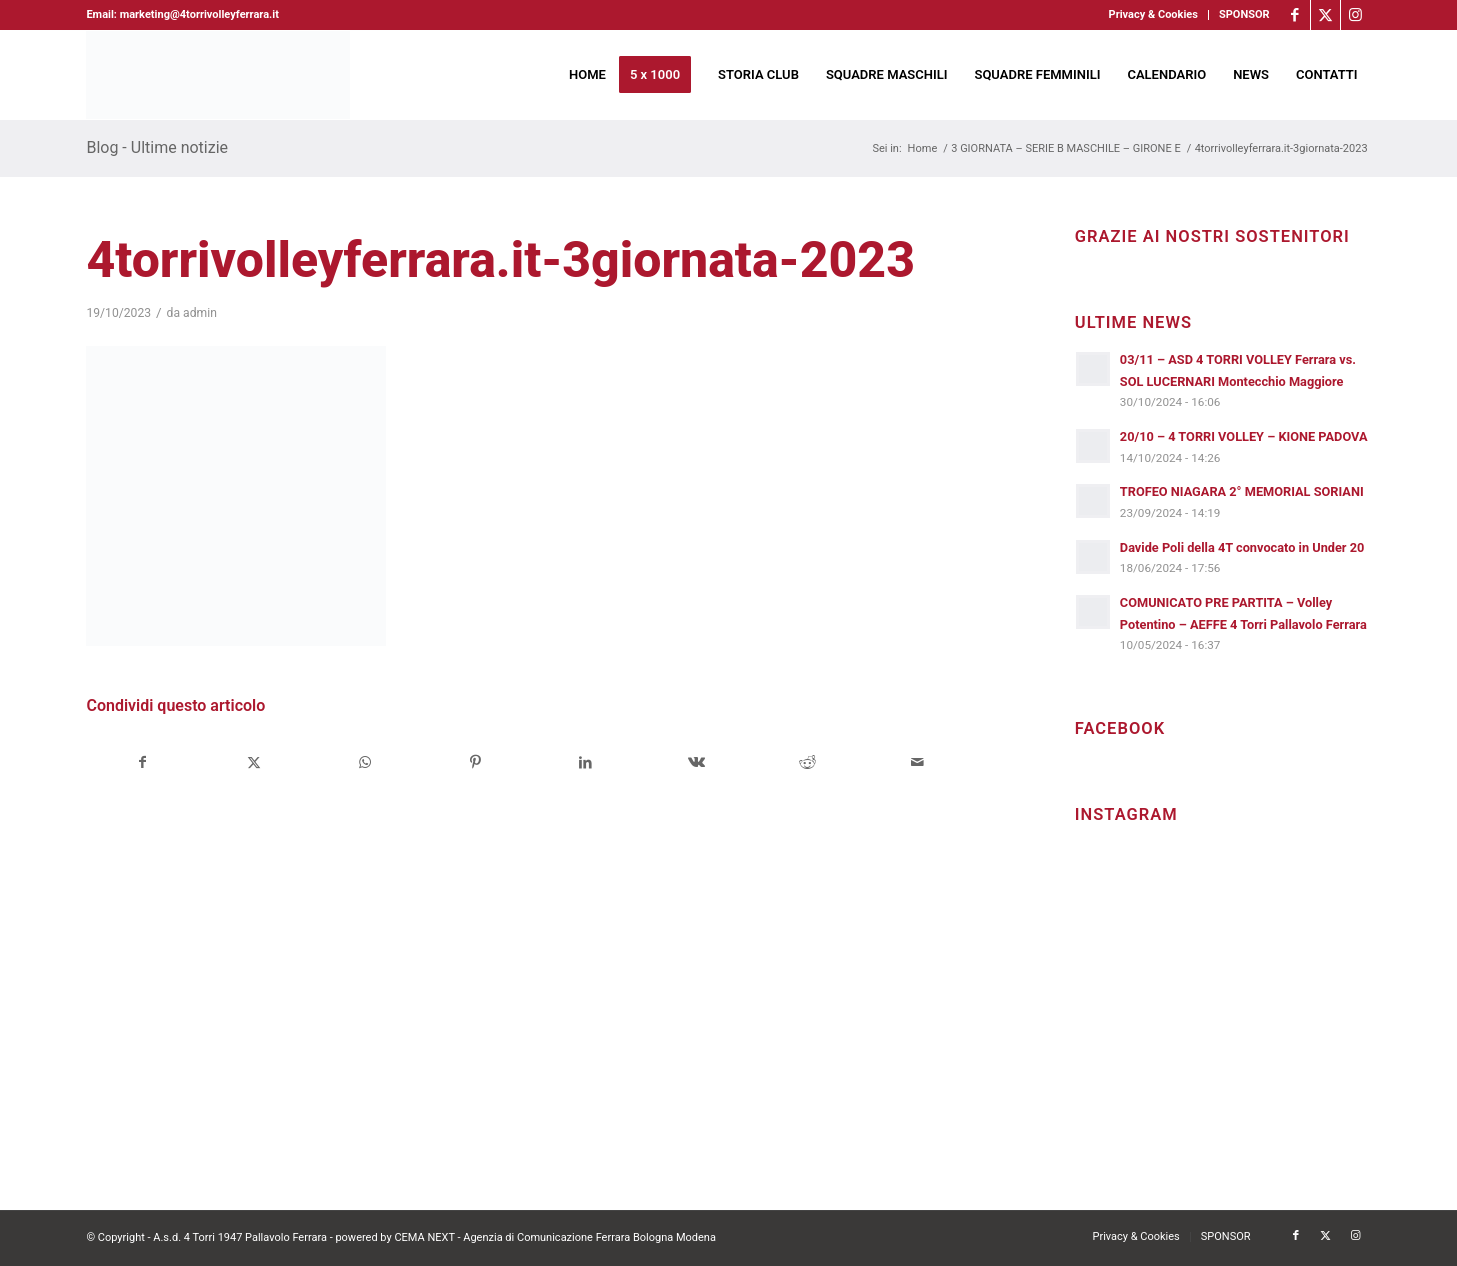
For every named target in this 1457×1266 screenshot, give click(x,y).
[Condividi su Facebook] (142, 762)
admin (200, 313)
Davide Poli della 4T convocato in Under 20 (1242, 547)
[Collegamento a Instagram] (1356, 15)
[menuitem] (1154, 15)
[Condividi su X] (254, 762)
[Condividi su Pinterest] (475, 762)
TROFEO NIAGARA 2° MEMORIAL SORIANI (1242, 491)
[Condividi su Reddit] (807, 762)
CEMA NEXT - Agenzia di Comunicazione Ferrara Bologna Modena (555, 1237)
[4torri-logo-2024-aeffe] (218, 75)
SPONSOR (1244, 14)
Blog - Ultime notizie (157, 147)
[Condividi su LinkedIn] (586, 762)
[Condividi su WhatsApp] (365, 762)
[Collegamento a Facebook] (1295, 15)
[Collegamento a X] (1325, 15)
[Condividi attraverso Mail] (918, 762)
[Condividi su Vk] (697, 762)
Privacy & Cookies (1153, 14)
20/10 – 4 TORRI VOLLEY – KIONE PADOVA (1244, 436)
